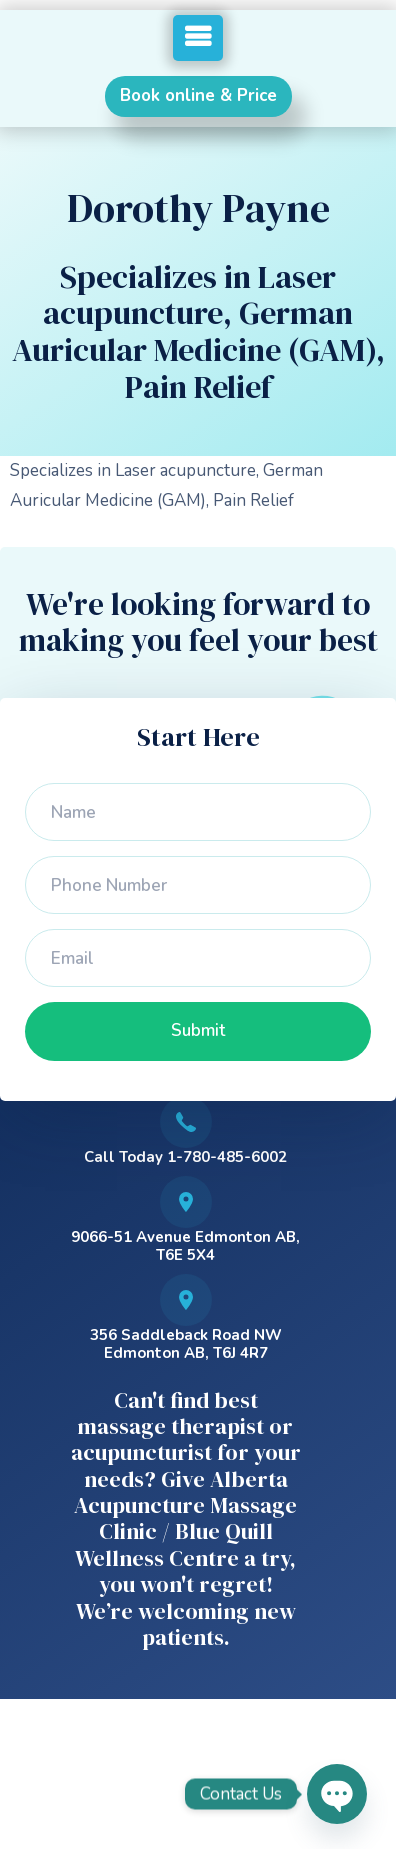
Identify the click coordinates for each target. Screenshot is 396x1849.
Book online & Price (198, 95)
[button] (198, 38)
